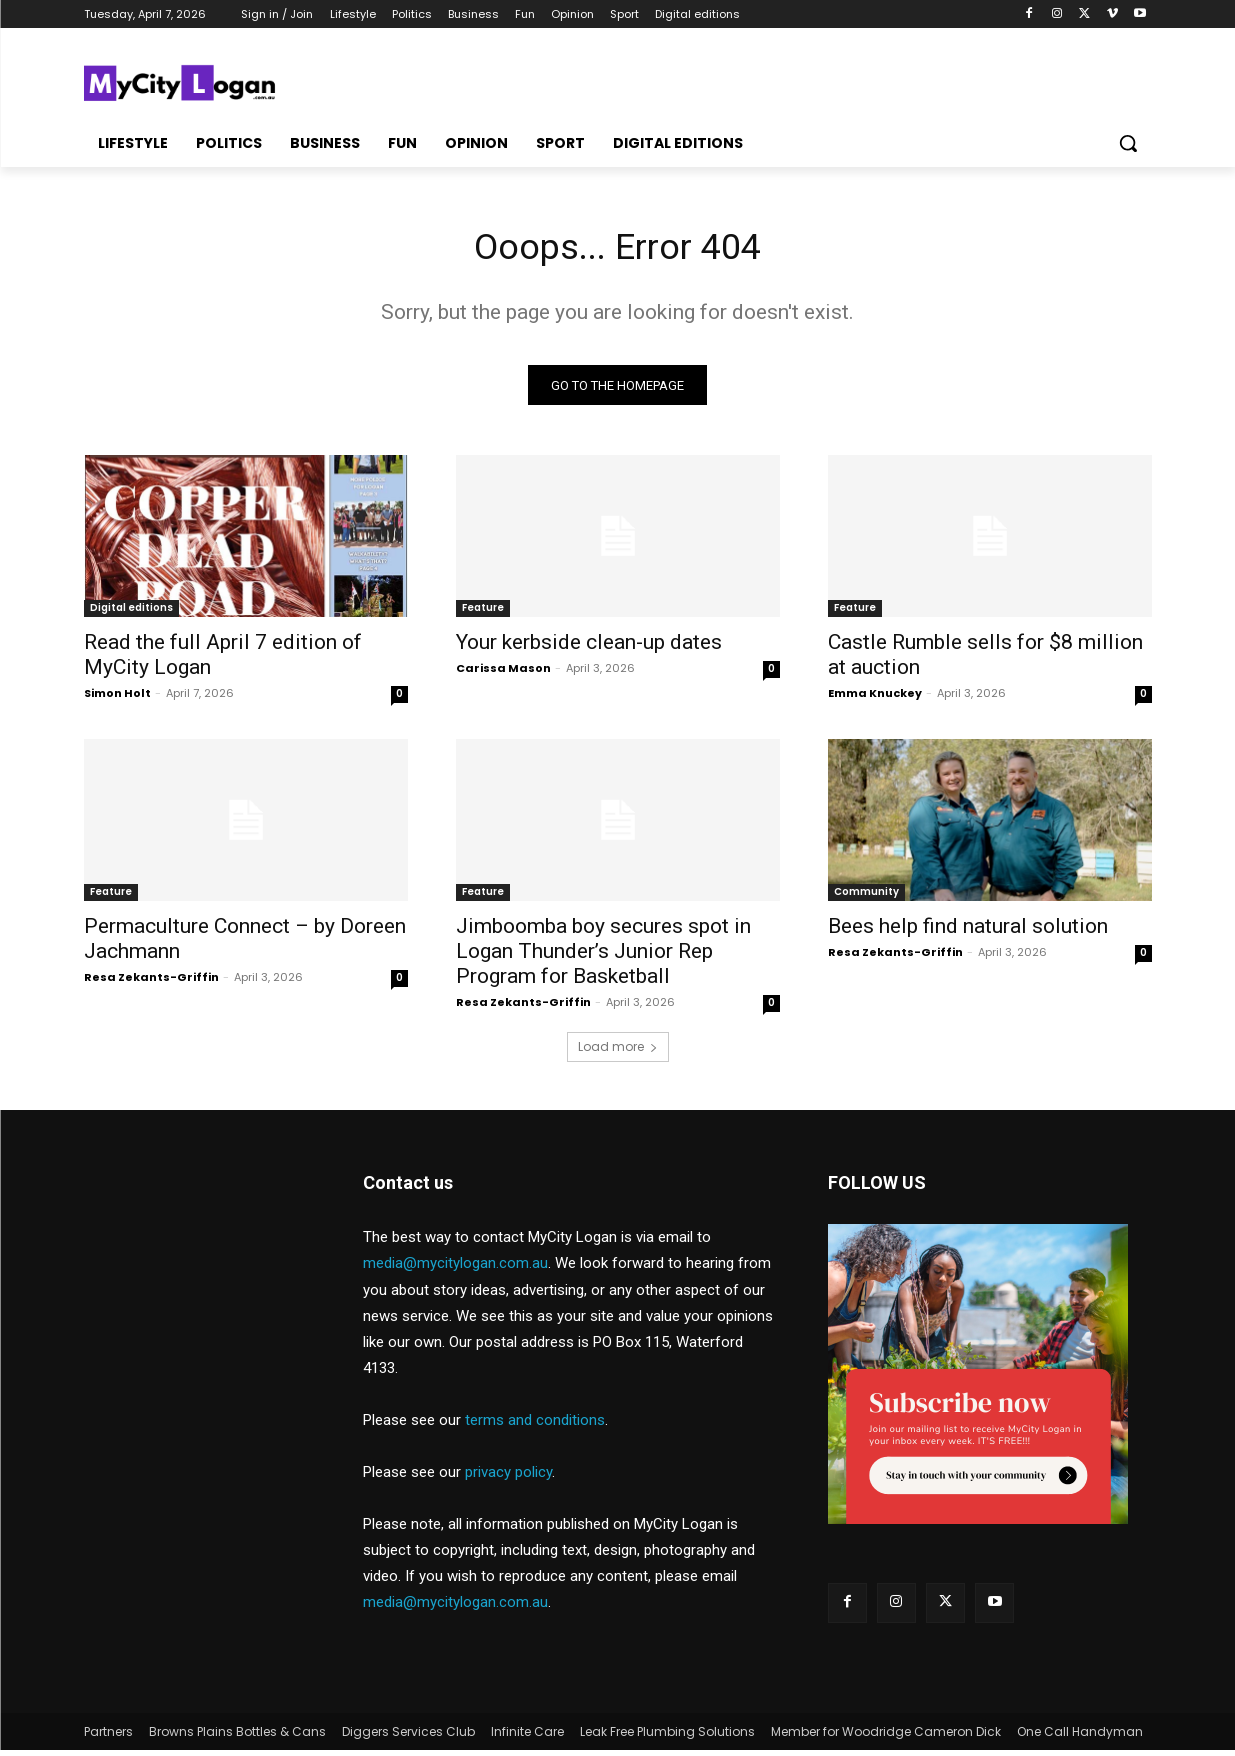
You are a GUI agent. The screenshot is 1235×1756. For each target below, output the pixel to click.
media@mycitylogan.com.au (455, 1269)
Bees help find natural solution (968, 932)
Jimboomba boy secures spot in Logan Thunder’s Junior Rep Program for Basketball (603, 957)
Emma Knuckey (875, 699)
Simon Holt (117, 699)
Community (866, 897)
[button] (1128, 143)
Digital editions (131, 613)
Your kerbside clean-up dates (589, 648)
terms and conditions (535, 1426)
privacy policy (508, 1478)
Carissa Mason (503, 674)
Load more (618, 1052)
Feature (483, 613)
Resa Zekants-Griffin (151, 983)
